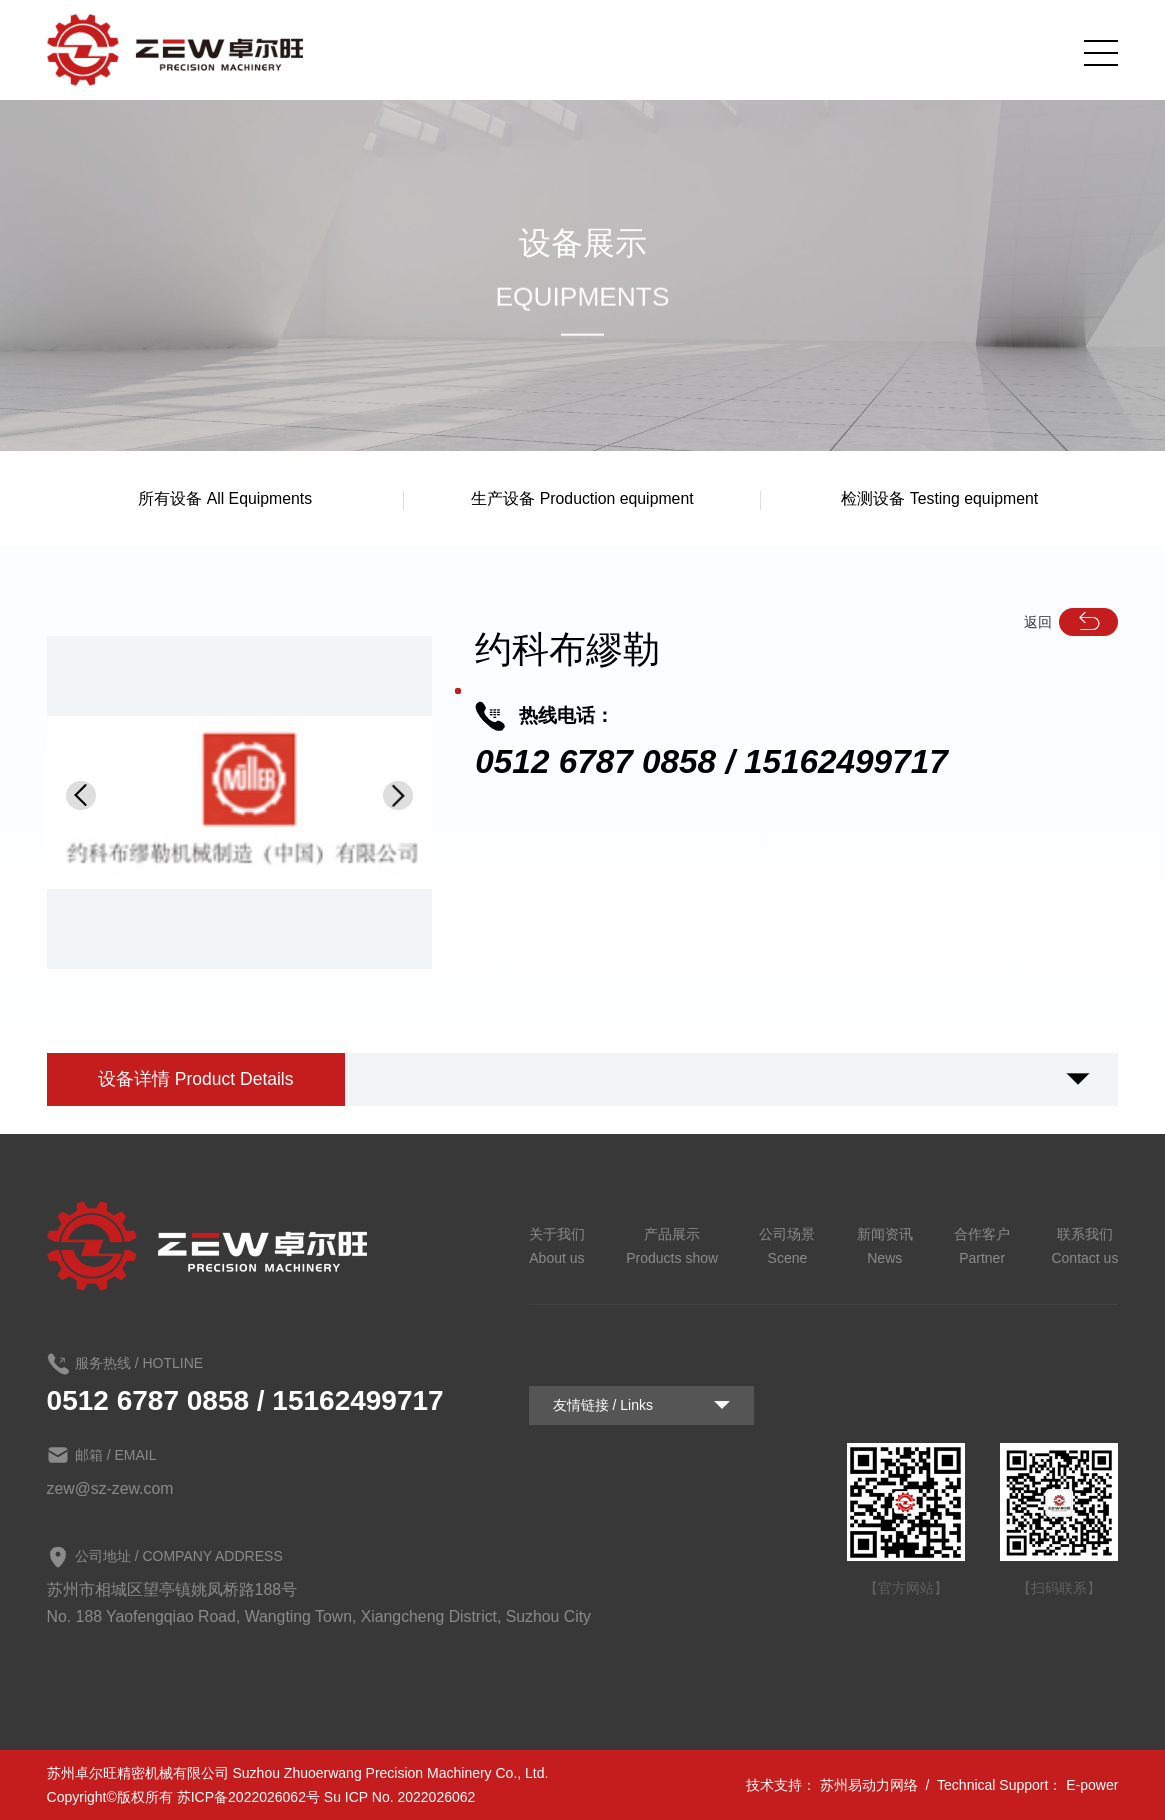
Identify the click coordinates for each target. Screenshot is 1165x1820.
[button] (81, 796)
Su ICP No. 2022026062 (400, 1797)
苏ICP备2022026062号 (248, 1797)
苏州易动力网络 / (877, 1785)
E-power (1092, 1785)
